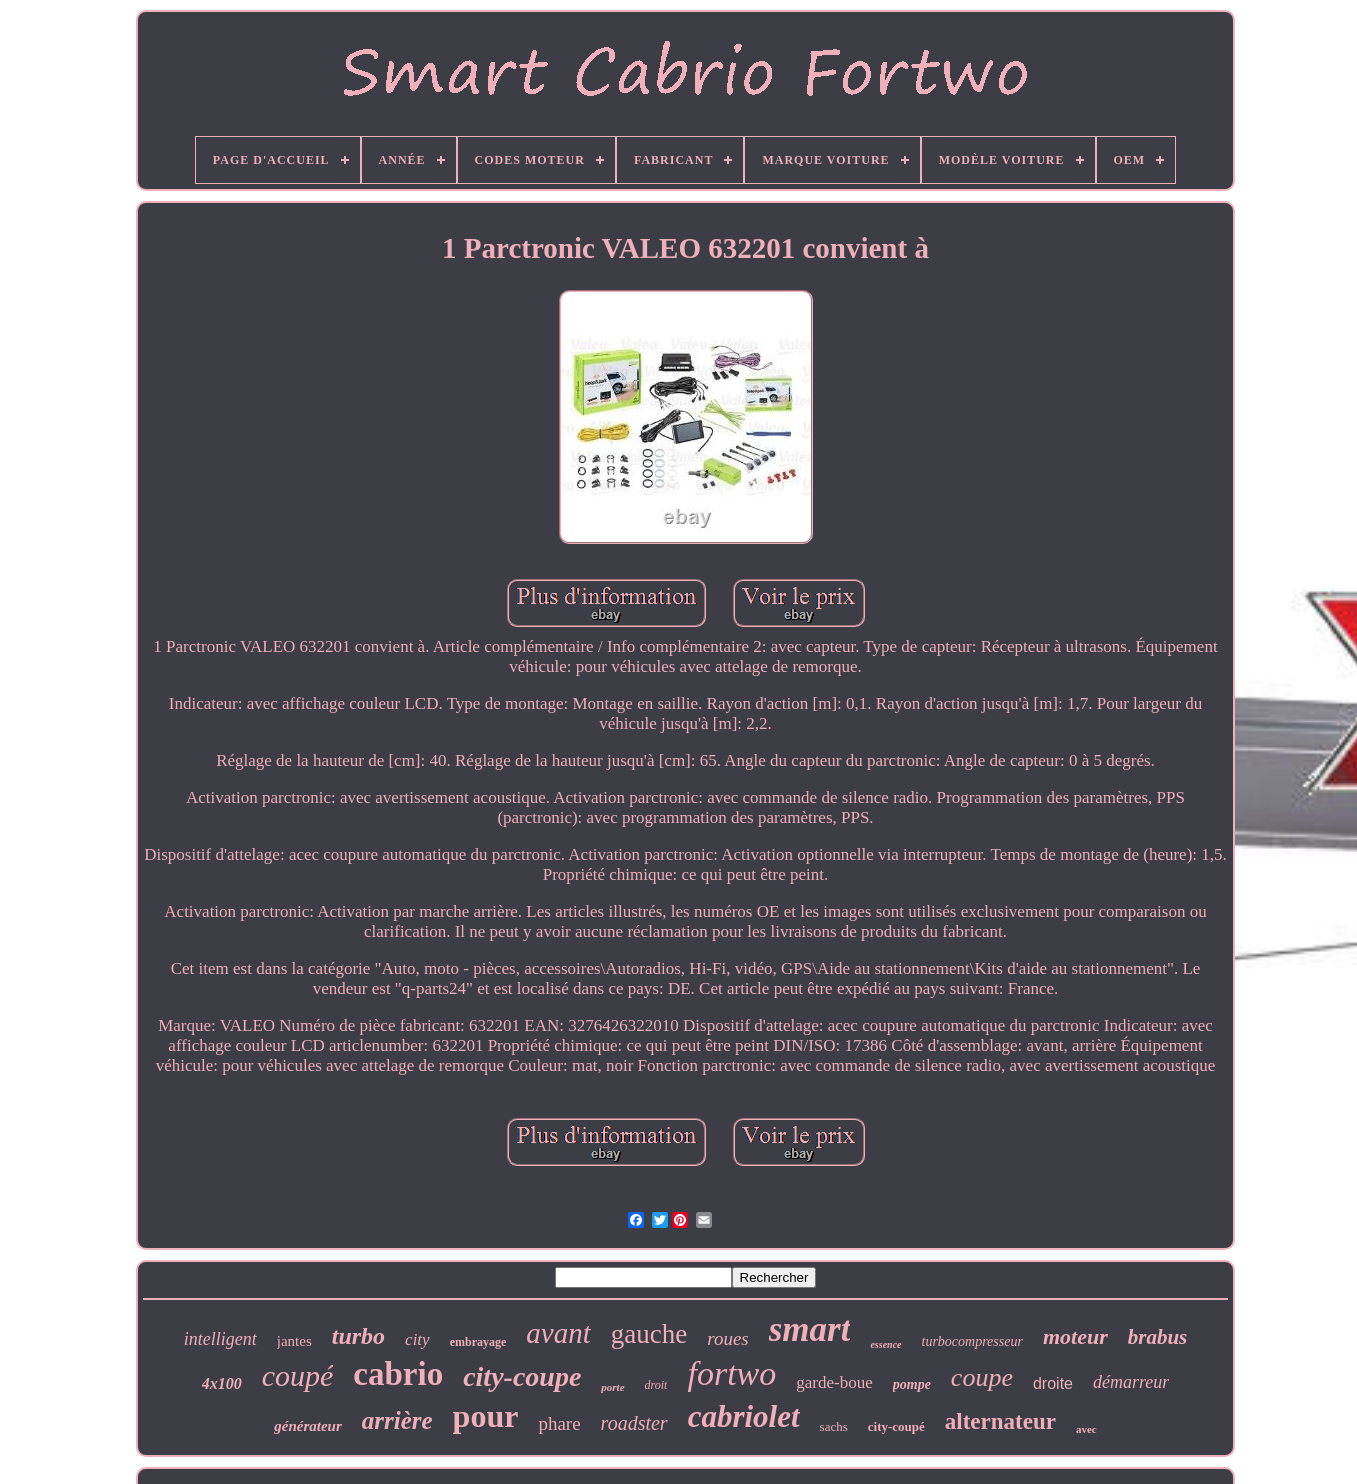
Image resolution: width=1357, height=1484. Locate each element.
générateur (308, 1426)
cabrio (398, 1374)
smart (810, 1329)
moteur (1075, 1336)
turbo (358, 1336)
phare (559, 1423)
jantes (294, 1341)
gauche (649, 1334)
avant (558, 1333)
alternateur (1000, 1421)
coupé (298, 1375)
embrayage (478, 1342)
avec (1086, 1429)
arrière (397, 1420)
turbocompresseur (972, 1341)
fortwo (731, 1373)
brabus (1158, 1337)
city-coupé (896, 1426)
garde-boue (834, 1382)
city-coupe (522, 1376)
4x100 (222, 1383)
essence (885, 1344)
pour (486, 1416)
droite (1053, 1383)
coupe (982, 1377)
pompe (912, 1384)
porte (612, 1387)
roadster (634, 1423)
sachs (834, 1426)
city (417, 1339)
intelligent (220, 1339)
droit (656, 1385)
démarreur (1131, 1382)
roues (728, 1338)
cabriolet (744, 1416)
